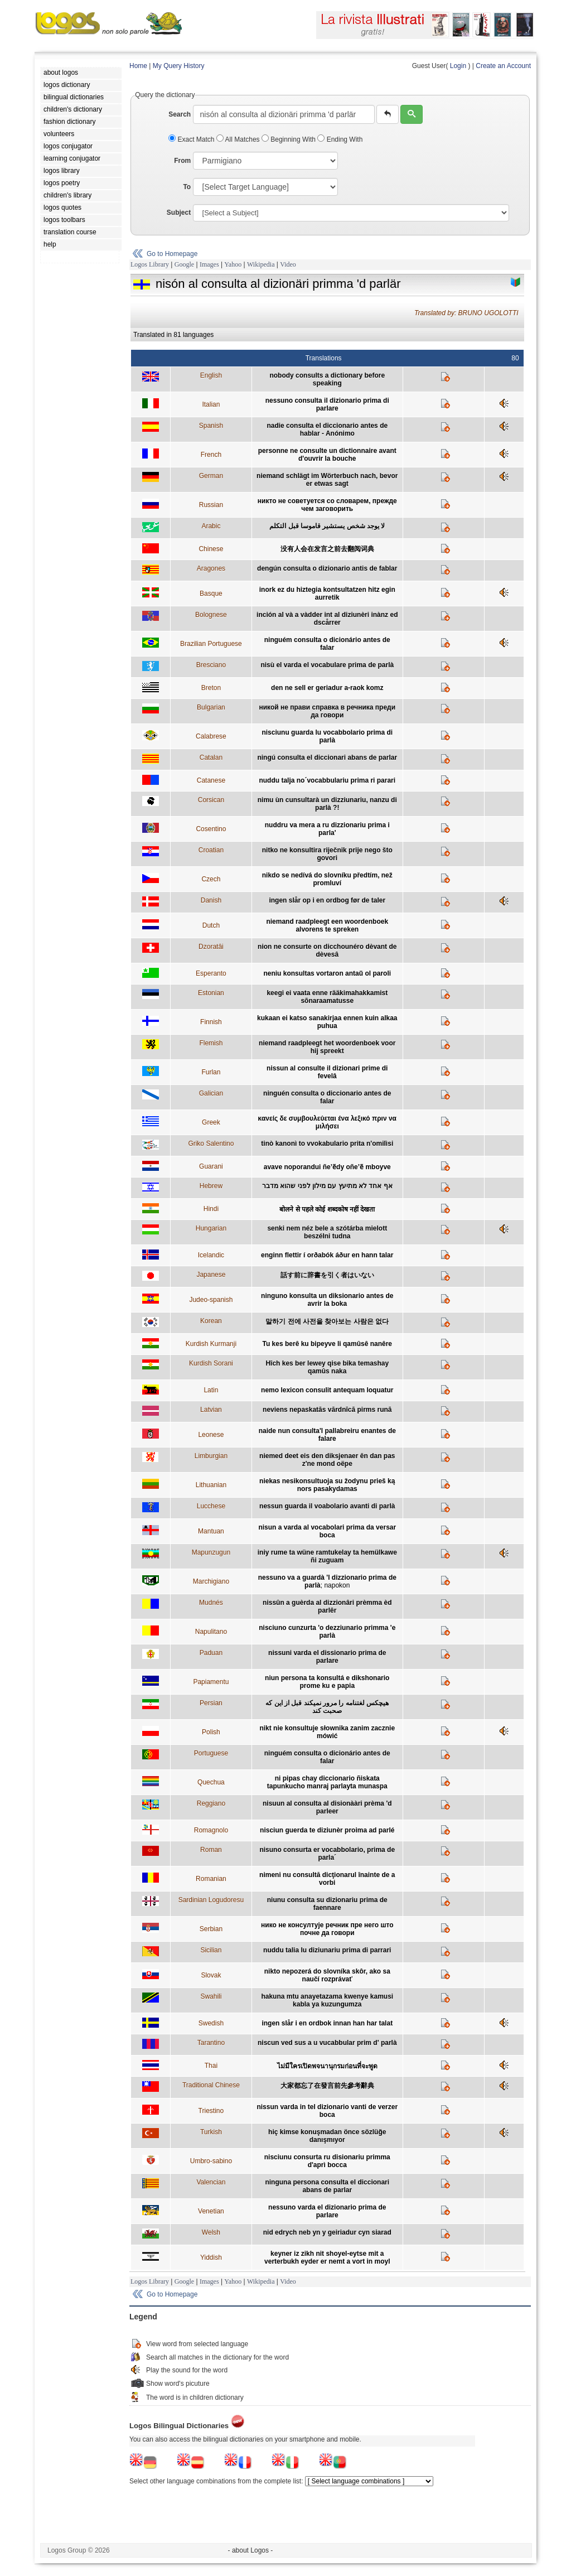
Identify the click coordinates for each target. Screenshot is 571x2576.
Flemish (210, 1043)
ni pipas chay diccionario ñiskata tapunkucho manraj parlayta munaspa (327, 1782)
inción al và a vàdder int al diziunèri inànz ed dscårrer (327, 618)
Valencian (210, 2182)
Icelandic (211, 1255)
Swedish (211, 2023)
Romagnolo (211, 1830)
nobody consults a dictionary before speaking (327, 379)
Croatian (211, 850)
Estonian (211, 993)
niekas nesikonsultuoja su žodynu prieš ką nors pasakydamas (327, 1485)
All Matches (239, 139)
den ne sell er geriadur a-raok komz (327, 688)
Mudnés (211, 1603)
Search (179, 114)
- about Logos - (250, 2550)
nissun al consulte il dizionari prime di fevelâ (327, 1072)
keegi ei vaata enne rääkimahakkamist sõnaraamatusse (327, 997)
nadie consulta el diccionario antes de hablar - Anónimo (327, 429)
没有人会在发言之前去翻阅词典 (327, 549)
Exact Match (192, 139)
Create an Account (503, 66)
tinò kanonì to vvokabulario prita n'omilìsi (327, 1143)
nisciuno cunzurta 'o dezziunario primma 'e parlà (327, 1631)
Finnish (211, 1022)
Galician (211, 1093)
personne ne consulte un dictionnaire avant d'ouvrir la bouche (327, 454)
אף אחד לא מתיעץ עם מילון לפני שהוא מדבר (327, 1186)
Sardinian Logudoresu (211, 1900)
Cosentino (211, 829)
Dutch (211, 925)
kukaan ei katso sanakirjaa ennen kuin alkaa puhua (327, 1022)
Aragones (211, 568)
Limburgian (211, 1456)
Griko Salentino (211, 1143)
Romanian (211, 1879)
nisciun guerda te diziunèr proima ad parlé (327, 1830)
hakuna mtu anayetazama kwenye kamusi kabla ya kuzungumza (327, 2000)
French (211, 455)
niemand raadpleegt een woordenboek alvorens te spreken (327, 925)
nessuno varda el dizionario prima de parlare (327, 2211)
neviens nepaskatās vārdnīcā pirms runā (327, 1410)
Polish (211, 1732)
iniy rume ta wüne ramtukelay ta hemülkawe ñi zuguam (327, 1556)
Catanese (211, 780)
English (211, 375)
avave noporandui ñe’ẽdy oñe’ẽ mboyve (327, 1167)
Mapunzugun (211, 1552)
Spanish (211, 426)
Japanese (210, 1275)
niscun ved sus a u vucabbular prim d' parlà (327, 2043)
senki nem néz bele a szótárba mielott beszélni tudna (327, 1232)
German (211, 476)
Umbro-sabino (211, 2161)
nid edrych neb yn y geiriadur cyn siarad (327, 2232)
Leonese (211, 1435)
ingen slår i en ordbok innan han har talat (327, 2023)
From (182, 161)
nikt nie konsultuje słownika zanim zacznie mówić (327, 1732)
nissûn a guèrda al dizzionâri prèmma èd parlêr (327, 1606)
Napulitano (211, 1632)
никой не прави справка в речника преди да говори (327, 711)
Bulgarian (211, 707)
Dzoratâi (211, 947)
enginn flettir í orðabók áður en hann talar (327, 1255)
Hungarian (211, 1228)
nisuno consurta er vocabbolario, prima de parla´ (327, 1853)
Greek (211, 1122)
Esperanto (211, 973)
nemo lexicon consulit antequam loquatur (327, 1390)
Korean (211, 1321)
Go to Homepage (172, 254)
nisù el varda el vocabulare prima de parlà (327, 665)
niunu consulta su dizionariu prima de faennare (327, 1904)
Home (138, 66)
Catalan (211, 757)
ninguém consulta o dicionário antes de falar (327, 644)
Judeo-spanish (211, 1300)
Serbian (211, 1929)
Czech (210, 879)
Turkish (211, 2132)
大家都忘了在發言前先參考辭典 (327, 2086)
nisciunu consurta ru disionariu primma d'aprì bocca (327, 2161)
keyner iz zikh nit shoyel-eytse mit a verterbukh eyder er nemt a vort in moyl (327, 2257)
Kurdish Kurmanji (211, 1344)
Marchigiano (211, 1581)
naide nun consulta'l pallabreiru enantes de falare (327, 1435)
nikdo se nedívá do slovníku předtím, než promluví (327, 879)
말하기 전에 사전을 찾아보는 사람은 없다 (327, 1321)
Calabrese (211, 736)
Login (458, 66)
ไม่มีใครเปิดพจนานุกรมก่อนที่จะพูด (327, 2066)
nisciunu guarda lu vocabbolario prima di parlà (327, 736)
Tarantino (211, 2043)
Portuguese (211, 1753)
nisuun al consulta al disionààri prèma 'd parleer (327, 1807)
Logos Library (149, 264)
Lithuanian (211, 1485)
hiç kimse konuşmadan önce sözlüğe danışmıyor (327, 2136)
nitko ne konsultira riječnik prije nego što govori (327, 854)
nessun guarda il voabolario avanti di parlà (327, 1506)
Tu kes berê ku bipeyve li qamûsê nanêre (328, 1344)
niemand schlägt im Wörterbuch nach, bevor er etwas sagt (327, 480)
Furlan (210, 1072)
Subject (179, 212)
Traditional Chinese (211, 2085)
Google (184, 264)
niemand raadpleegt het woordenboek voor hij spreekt (327, 1047)
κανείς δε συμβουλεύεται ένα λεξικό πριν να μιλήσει (327, 1122)
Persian (211, 1703)
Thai (211, 2066)
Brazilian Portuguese (211, 644)
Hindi (211, 1209)
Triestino (211, 2111)
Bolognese (211, 615)
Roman (211, 1850)
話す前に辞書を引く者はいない (327, 1275)
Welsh (211, 2232)
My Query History (179, 66)
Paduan (211, 1653)
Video (288, 264)
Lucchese (211, 1506)
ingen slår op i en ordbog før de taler (327, 900)
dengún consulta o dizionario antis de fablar (327, 568)
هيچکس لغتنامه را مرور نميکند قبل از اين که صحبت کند (327, 1707)
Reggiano (211, 1803)
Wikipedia (261, 264)
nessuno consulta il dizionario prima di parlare (327, 404)
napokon (337, 1585)
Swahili (210, 1996)
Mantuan (211, 1531)
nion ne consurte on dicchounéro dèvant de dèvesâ (327, 950)
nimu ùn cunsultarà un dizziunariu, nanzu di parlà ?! (327, 804)
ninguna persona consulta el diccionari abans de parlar (327, 2186)
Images (209, 264)
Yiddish (211, 2257)
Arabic (210, 526)
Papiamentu (211, 1682)
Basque (211, 593)
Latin (211, 1390)
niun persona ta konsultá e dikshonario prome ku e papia (327, 1682)
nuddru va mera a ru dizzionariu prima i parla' (327, 829)
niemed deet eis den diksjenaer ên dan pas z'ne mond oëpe (327, 1460)
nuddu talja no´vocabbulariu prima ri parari (327, 780)
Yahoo (232, 264)
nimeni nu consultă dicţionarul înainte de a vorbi (327, 1879)
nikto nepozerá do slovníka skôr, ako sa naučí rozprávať (327, 1975)
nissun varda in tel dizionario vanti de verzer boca (327, 2111)
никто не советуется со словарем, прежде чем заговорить (327, 505)
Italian (211, 404)
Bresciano (211, 665)
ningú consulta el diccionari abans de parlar (327, 757)
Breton (211, 688)
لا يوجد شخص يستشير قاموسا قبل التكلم (327, 526)
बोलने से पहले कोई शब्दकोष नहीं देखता (327, 1209)
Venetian (211, 2211)
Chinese (211, 549)
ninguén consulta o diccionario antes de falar (327, 1097)
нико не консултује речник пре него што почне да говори (327, 1929)
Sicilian (210, 1950)
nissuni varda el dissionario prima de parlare (327, 1657)
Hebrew (211, 1186)
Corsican (211, 800)
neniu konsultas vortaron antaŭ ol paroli (327, 973)
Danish (211, 900)
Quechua (211, 1782)
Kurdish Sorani (211, 1363)
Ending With (339, 139)
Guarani (211, 1166)
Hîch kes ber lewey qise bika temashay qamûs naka (327, 1367)
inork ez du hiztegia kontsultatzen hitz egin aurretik (327, 593)
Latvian (211, 1410)
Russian (211, 505)
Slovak (211, 1975)
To (187, 187)
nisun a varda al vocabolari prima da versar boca (327, 1531)
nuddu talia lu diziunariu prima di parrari (327, 1950)
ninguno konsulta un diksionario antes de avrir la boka (327, 1300)
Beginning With (289, 139)
